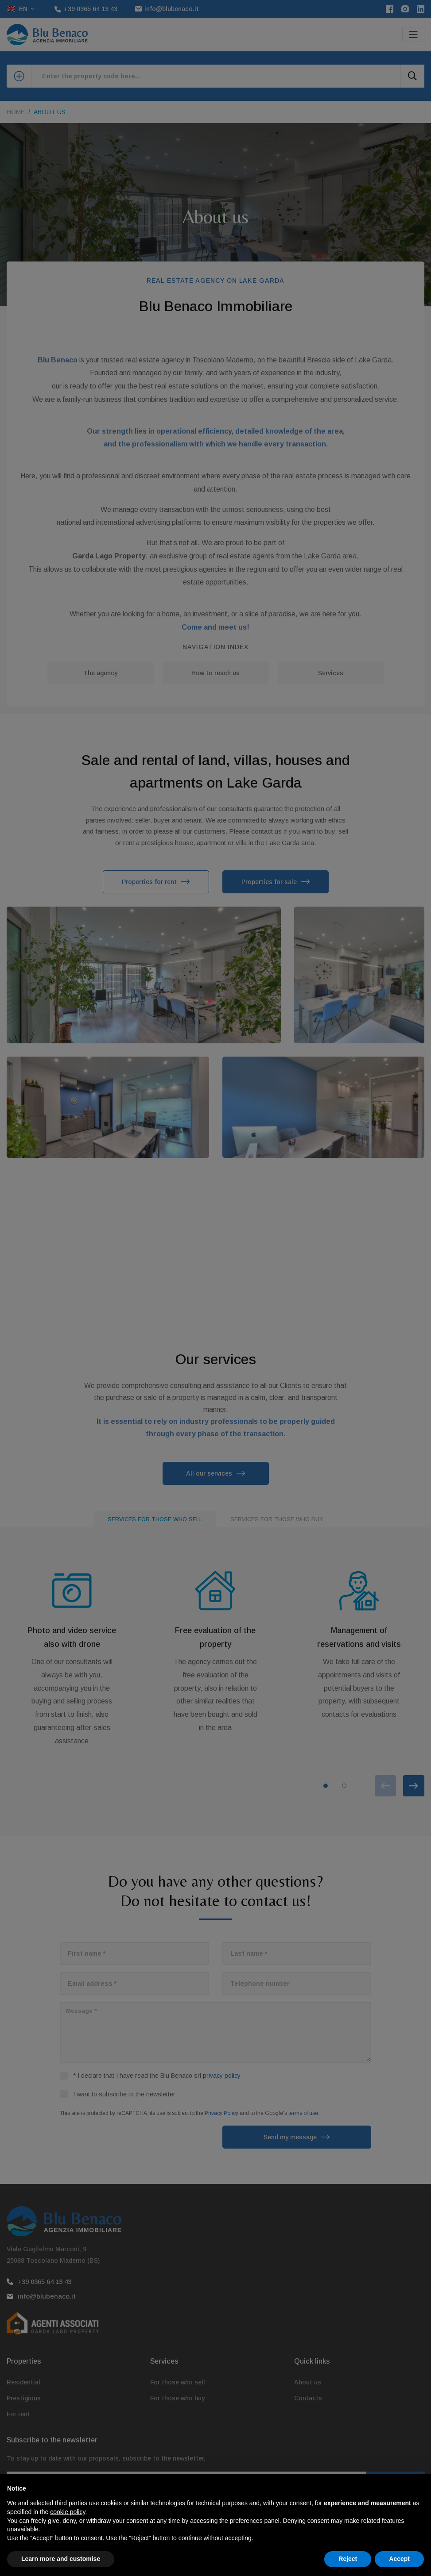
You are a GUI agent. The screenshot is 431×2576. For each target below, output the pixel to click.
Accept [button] (399, 2558)
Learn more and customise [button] (60, 2558)
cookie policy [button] (67, 2511)
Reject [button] (347, 2558)
